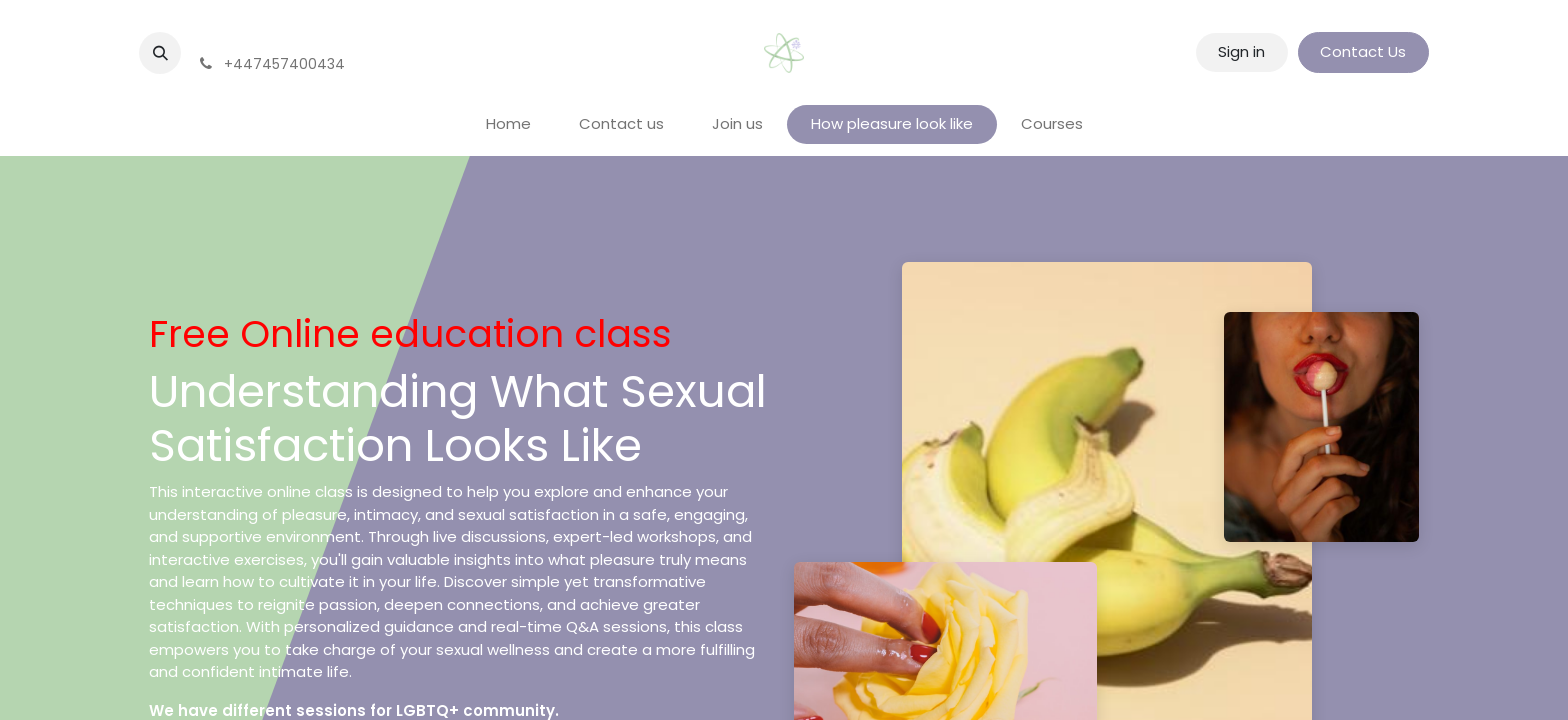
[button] (160, 53)
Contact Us (1363, 51)
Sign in (1241, 51)
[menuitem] (508, 124)
